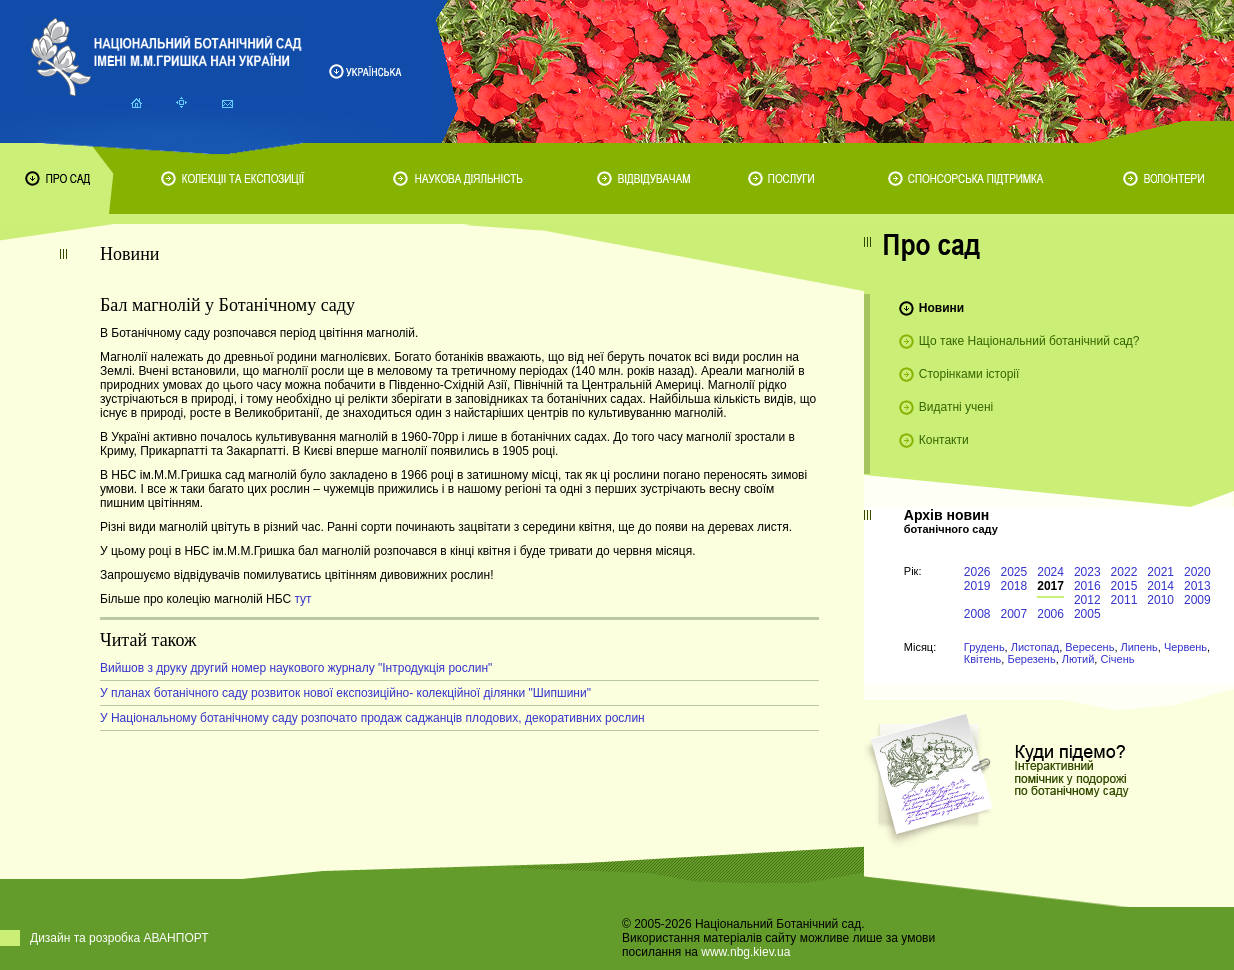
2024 (1050, 572)
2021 (1160, 572)
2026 (977, 572)
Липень (1139, 647)
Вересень (1089, 647)
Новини (941, 308)
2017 (1050, 586)
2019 (977, 586)
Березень (1031, 659)
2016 (1087, 586)
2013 (1197, 586)
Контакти (944, 440)
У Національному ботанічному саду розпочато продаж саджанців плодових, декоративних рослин (372, 718)
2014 (1160, 586)
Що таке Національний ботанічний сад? (1029, 341)
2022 (1124, 572)
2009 (1197, 600)
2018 (1014, 586)
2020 (1197, 572)
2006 (1050, 614)
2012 (1087, 600)
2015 (1124, 586)
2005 (1087, 614)
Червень (1185, 647)
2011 (1124, 600)
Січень (1117, 659)
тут (302, 599)
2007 (1014, 614)
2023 (1087, 572)
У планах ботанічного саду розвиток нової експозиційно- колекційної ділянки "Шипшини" (345, 693)
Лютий (1078, 659)
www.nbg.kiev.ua (745, 952)
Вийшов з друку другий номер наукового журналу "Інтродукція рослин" (296, 668)
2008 (977, 614)
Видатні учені (956, 407)
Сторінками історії (969, 374)
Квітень (983, 659)
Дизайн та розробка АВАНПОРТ (119, 938)
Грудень (984, 647)
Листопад (1035, 647)
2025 (1014, 572)
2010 (1160, 600)
